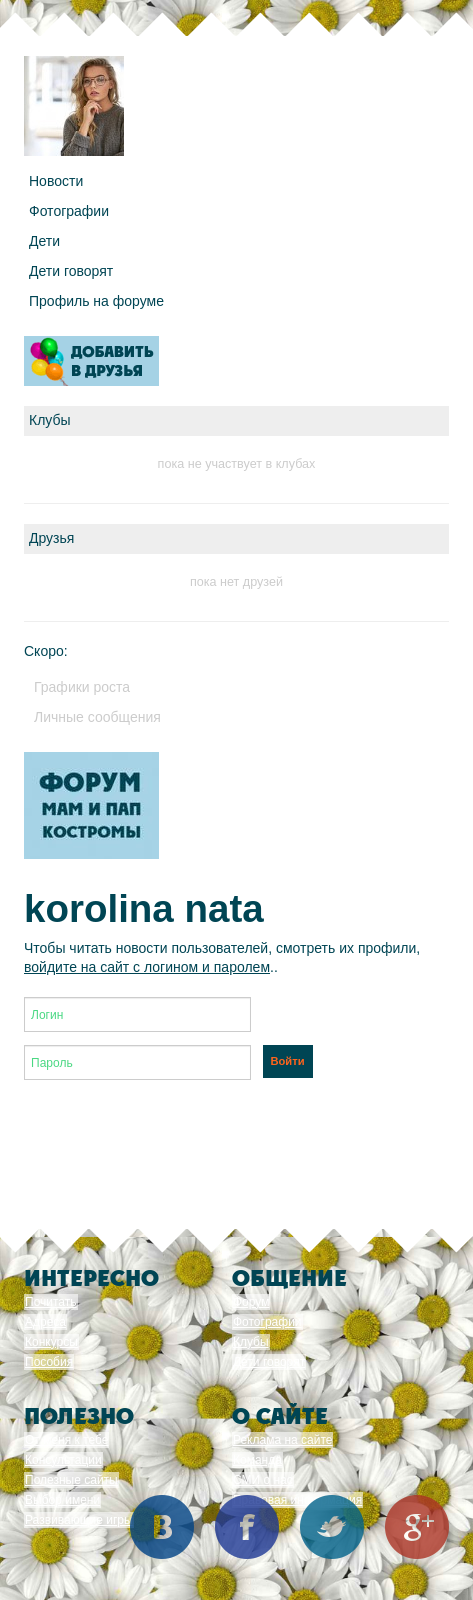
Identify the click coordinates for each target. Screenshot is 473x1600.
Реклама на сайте (283, 1440)
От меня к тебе (66, 1440)
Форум (251, 1302)
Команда (257, 1460)
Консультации (63, 1460)
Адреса (45, 1322)
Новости (56, 181)
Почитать (51, 1302)
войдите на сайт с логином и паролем (147, 967)
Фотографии (69, 211)
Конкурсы (51, 1342)
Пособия (49, 1362)
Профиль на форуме (96, 301)
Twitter (332, 1527)
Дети (44, 241)
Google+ (417, 1527)
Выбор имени (62, 1500)
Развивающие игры (79, 1520)
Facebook (247, 1527)
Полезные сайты (71, 1480)
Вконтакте (162, 1527)
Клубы (251, 1342)
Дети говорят (71, 271)
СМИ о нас (263, 1480)
